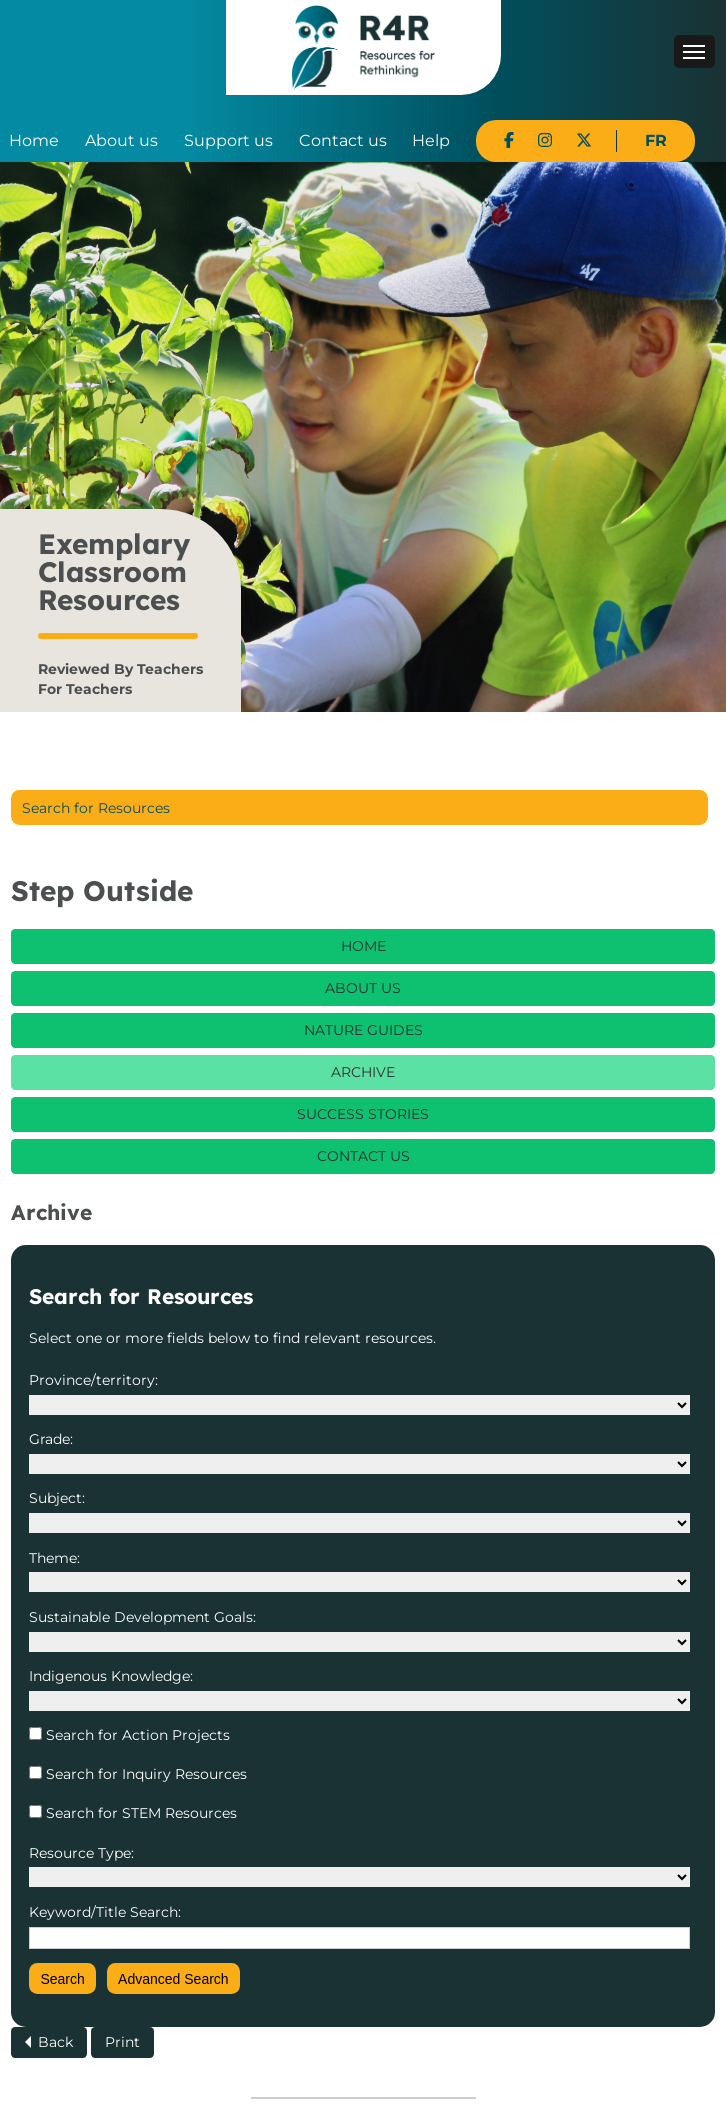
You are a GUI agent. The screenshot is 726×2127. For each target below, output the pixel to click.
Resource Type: (81, 1853)
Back (55, 2042)
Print (122, 2042)
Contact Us (363, 1156)
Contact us (343, 140)
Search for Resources (96, 808)
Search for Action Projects (136, 1735)
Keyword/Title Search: (105, 1912)
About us (121, 140)
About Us (363, 988)
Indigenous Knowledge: (111, 1676)
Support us (228, 140)
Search (62, 1979)
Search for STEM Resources (139, 1813)
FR (656, 140)
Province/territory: (93, 1380)
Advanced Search (173, 1979)
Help (431, 140)
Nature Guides (363, 1030)
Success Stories (363, 1114)
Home (34, 140)
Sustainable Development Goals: (142, 1617)
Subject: (57, 1498)
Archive (363, 1072)
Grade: (51, 1439)
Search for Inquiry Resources (144, 1774)
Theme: (54, 1558)
